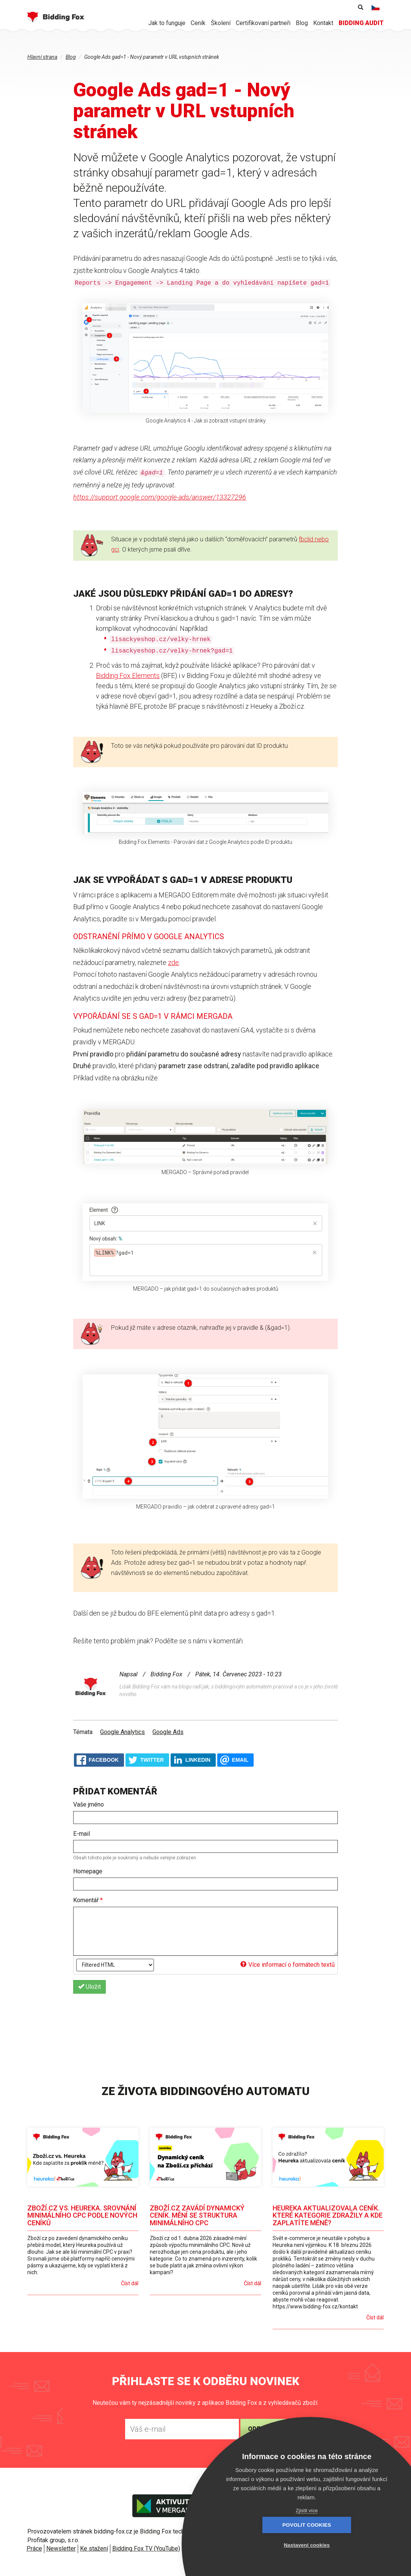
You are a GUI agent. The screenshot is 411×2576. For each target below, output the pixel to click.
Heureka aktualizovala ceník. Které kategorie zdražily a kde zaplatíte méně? (328, 2215)
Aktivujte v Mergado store (177, 2505)
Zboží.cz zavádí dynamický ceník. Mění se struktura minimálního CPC (197, 2215)
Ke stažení (94, 2548)
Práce (34, 2548)
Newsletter (61, 2548)
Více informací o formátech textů (287, 1964)
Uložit (89, 1986)
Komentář (88, 1900)
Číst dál (129, 2283)
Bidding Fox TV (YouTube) (146, 2548)
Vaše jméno (88, 1804)
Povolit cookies (265, 2545)
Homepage (87, 1871)
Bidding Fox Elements (128, 675)
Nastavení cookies (348, 2545)
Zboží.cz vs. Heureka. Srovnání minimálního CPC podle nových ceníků (82, 2215)
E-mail (81, 1833)
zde (173, 962)
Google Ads (168, 1732)
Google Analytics (122, 1732)
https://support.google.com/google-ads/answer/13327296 (159, 497)
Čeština (376, 7)
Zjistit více (307, 2510)
